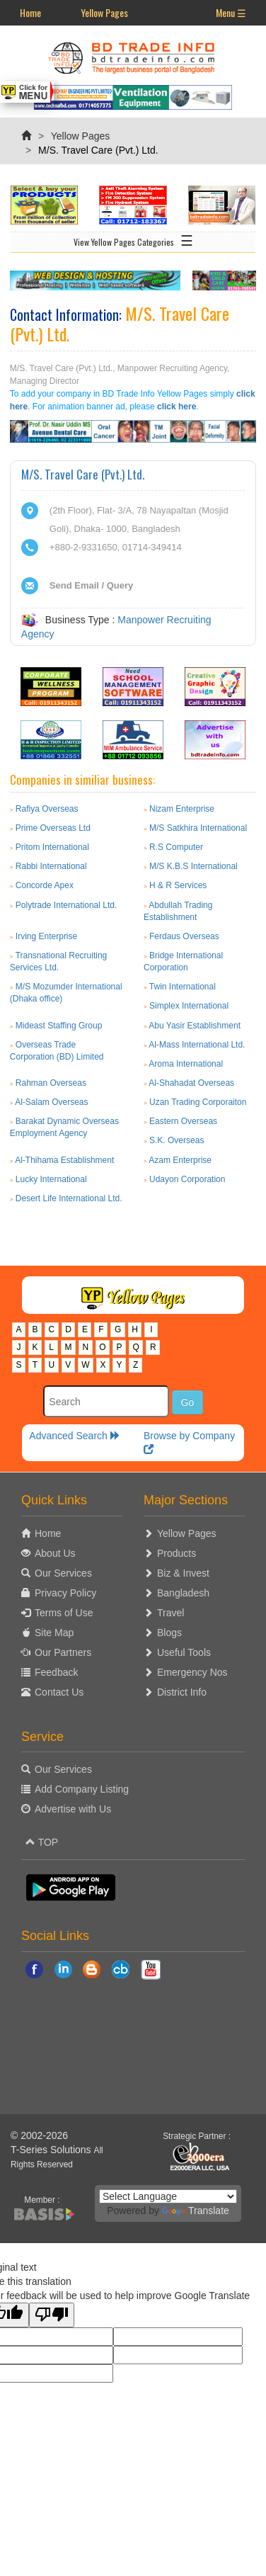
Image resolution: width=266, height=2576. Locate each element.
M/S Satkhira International (198, 828)
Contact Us (59, 1692)
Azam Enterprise (180, 1160)
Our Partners (63, 1652)
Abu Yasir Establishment (195, 1026)
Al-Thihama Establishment (64, 1160)
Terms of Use (64, 1612)
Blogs (169, 1632)
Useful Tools (184, 1652)
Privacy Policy (65, 1593)
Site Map (54, 1632)
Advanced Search (74, 1435)
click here (176, 407)
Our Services (63, 1573)
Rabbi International (51, 866)
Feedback (56, 1672)
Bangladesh (183, 1593)
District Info (182, 1692)
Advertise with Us (73, 1809)
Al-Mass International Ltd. (197, 1045)
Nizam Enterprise (181, 809)
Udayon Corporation (187, 1179)
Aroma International (186, 1064)
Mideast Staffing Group (59, 1026)
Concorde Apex (45, 885)
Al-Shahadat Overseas (191, 1083)
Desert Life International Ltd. (69, 1198)
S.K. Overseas (176, 1140)
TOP (41, 1842)
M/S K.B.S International (193, 866)
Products (176, 1553)
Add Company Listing (82, 1789)
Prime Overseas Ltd (53, 828)
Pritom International (52, 847)
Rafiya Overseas (47, 809)
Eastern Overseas (183, 1121)
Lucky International (51, 1179)
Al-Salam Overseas (51, 1102)
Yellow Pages (104, 12)
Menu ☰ (231, 12)
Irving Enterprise (46, 936)
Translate (195, 2210)
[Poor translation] (51, 2315)
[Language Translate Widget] (168, 2196)
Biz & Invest (183, 1573)
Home (30, 12)
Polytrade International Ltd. (66, 905)
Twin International (182, 987)
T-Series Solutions (52, 2149)
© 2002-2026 (39, 2135)
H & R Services (178, 885)
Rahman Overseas (51, 1083)
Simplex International (189, 1006)
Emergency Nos (192, 1672)
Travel (170, 1612)
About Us (55, 1553)
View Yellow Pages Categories (133, 239)
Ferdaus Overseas (184, 936)
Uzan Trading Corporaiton (197, 1102)
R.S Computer (176, 847)
